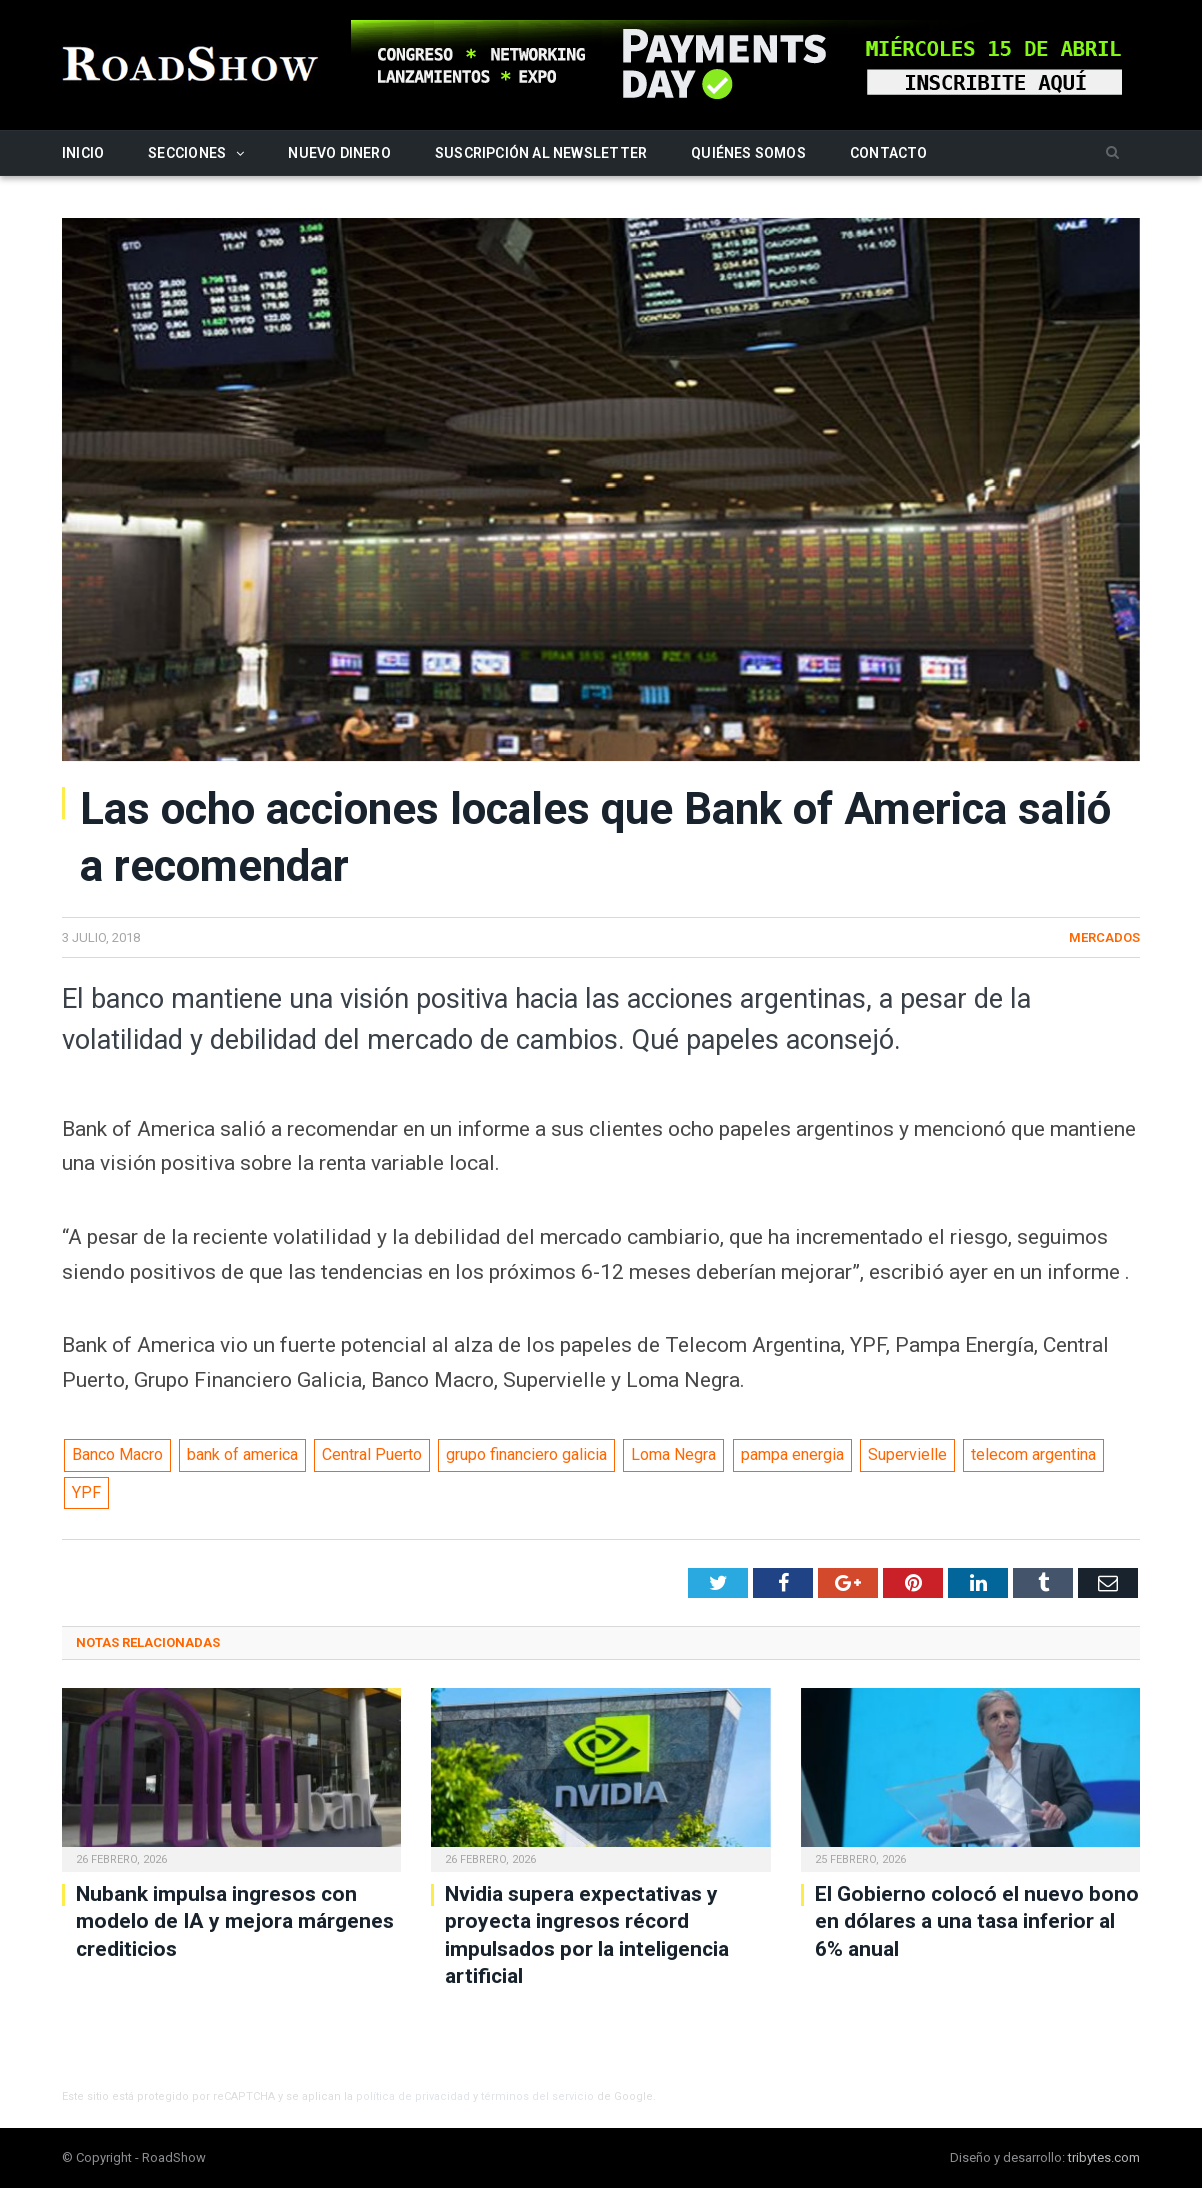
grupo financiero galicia (526, 1454)
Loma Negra (673, 1454)
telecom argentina (1033, 1454)
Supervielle (907, 1454)
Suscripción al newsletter (541, 153)
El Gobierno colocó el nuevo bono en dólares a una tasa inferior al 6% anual (977, 1921)
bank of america (242, 1454)
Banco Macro (117, 1454)
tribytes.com (1104, 2157)
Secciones (187, 153)
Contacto (889, 153)
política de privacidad (413, 2096)
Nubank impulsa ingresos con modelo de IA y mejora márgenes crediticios (235, 1921)
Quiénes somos (748, 153)
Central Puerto (372, 1454)
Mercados (1104, 937)
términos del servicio (537, 2096)
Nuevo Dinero (339, 153)
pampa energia (792, 1454)
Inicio (83, 153)
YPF (86, 1492)
